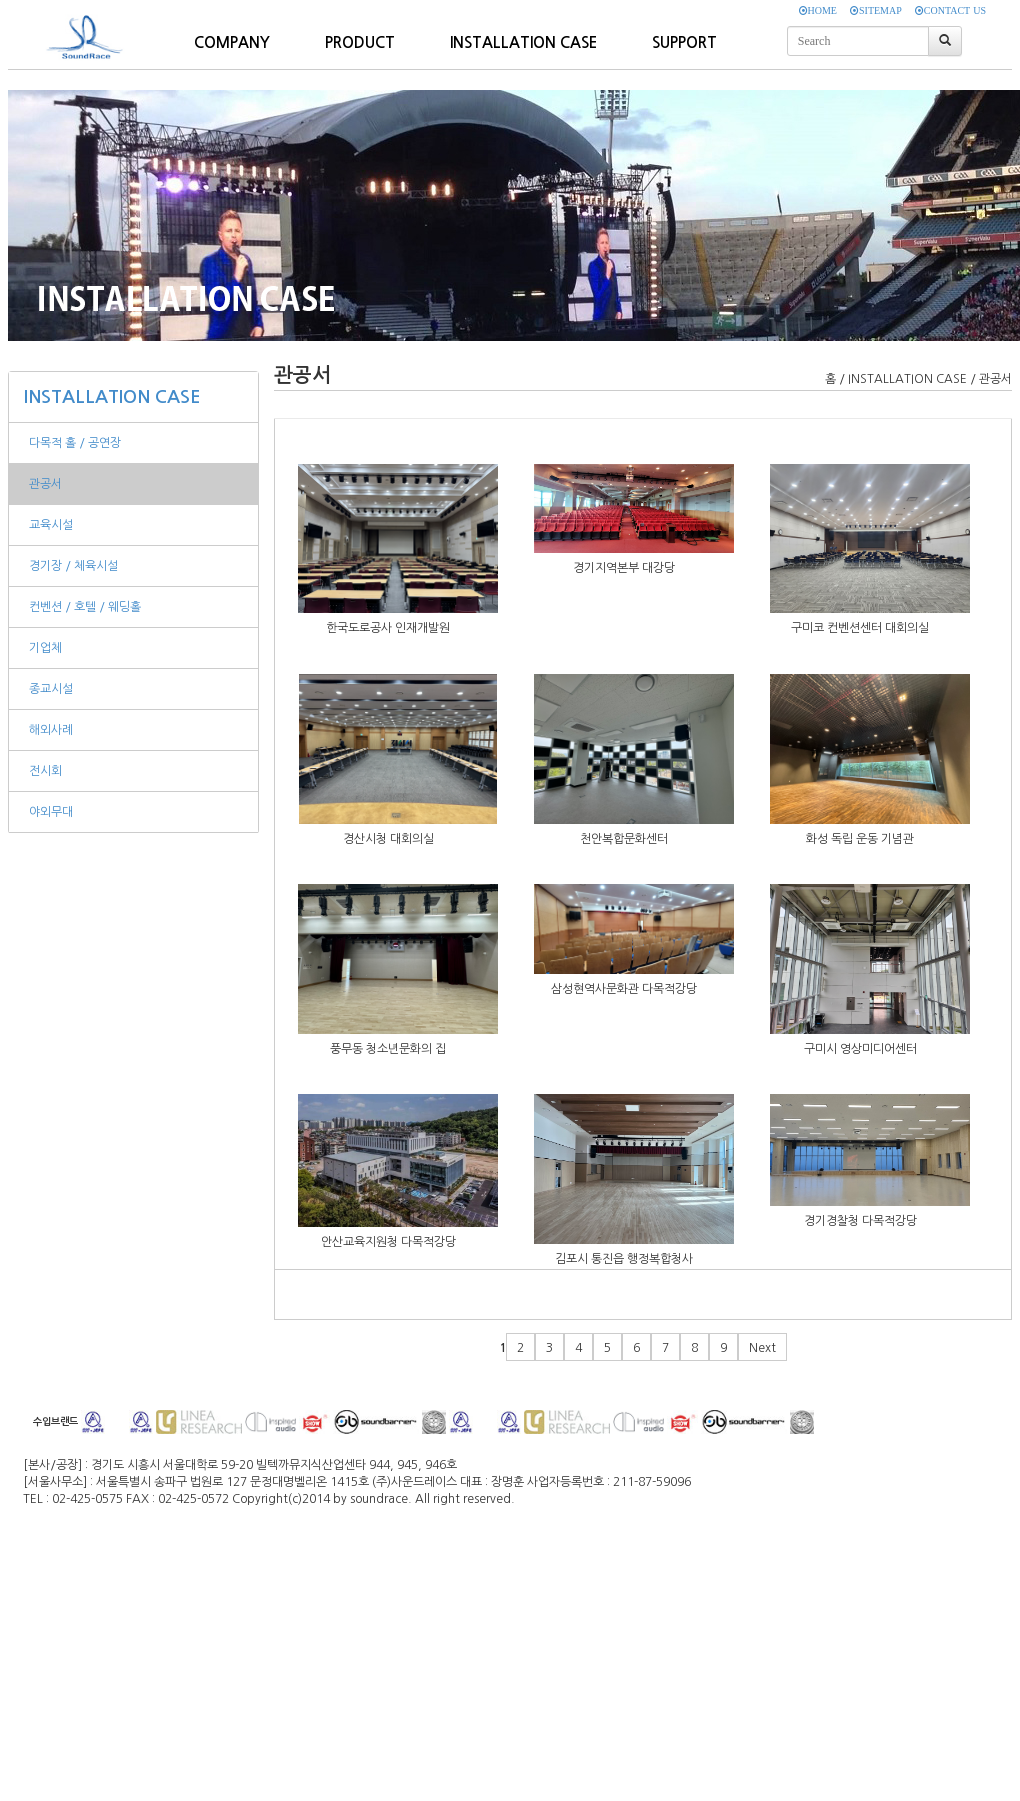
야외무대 (51, 812)
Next (762, 1348)
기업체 (45, 648)
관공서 (45, 484)
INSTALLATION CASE (112, 397)
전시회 (45, 771)
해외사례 (51, 730)
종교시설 (51, 689)
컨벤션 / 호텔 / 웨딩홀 (85, 607)
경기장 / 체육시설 (73, 566)
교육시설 (51, 525)
